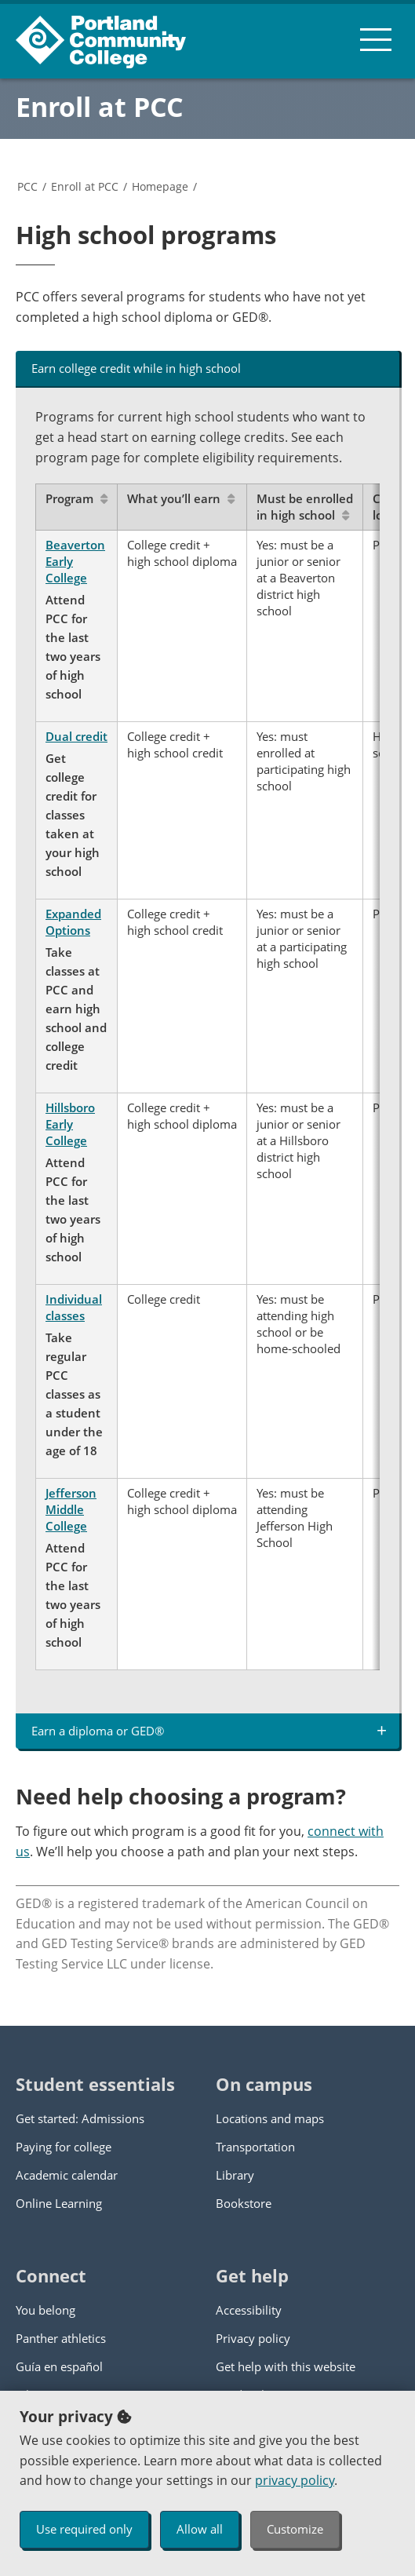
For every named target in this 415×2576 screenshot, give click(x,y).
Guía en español (59, 2366)
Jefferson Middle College (71, 1509)
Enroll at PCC (100, 107)
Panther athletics (61, 2338)
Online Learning (59, 2203)
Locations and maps (270, 2118)
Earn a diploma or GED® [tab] (97, 1731)
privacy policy (294, 2480)
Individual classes (74, 1307)
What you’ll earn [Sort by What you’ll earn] (181, 498)
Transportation (255, 2147)
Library (235, 2175)
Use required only (84, 2529)
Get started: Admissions (80, 2118)
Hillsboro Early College (70, 1124)
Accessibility (249, 2310)
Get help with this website (285, 2366)
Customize (295, 2529)
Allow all (200, 2529)
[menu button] (375, 39)
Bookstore (243, 2203)
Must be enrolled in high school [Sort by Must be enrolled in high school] (305, 507)
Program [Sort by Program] (76, 498)
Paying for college (63, 2147)
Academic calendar (67, 2175)
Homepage (160, 186)
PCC (27, 186)
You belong (45, 2310)
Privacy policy (253, 2338)
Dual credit (76, 736)
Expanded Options (73, 922)
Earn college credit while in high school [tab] (136, 368)
